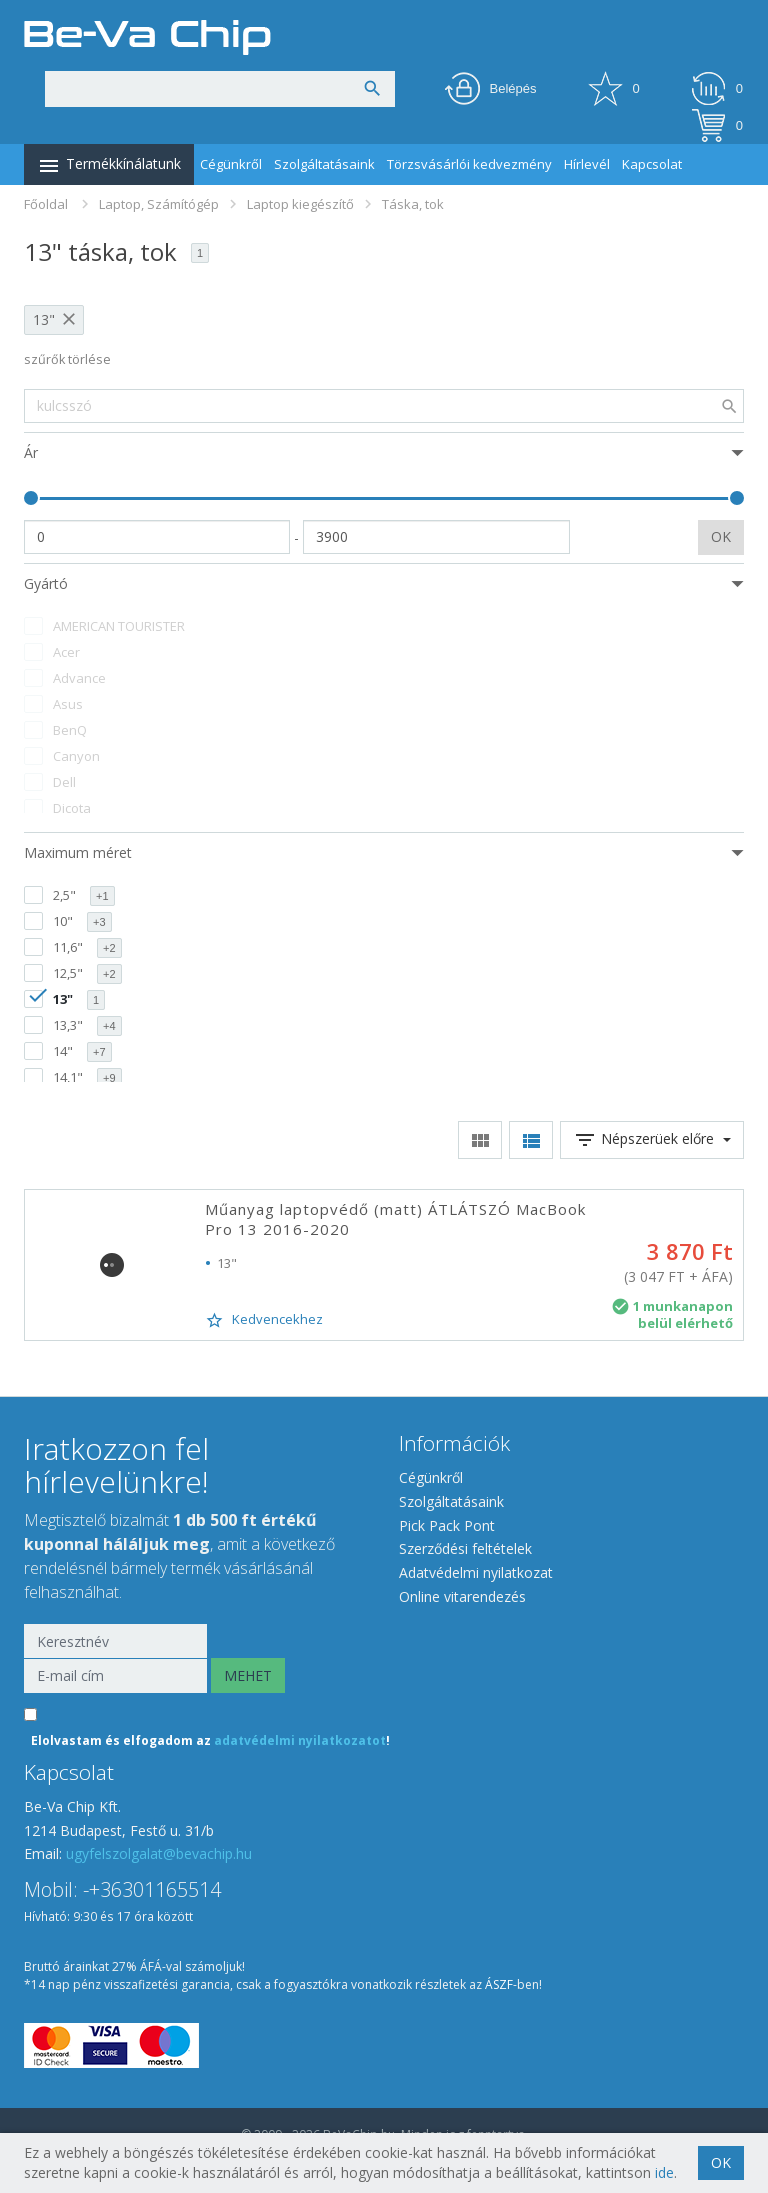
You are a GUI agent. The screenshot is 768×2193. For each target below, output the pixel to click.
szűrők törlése (67, 359)
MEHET (248, 1675)
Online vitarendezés (462, 1596)
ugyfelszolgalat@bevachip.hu (159, 1853)
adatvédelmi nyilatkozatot (300, 1740)
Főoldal (46, 204)
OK (721, 536)
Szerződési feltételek (465, 1548)
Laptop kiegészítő (300, 204)
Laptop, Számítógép (159, 204)
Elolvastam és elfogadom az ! (210, 1740)
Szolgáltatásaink (324, 164)
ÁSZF (499, 1984)
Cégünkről (231, 164)
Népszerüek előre (652, 1140)
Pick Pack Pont (447, 1525)
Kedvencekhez (264, 1320)
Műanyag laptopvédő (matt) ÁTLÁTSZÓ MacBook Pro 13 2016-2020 (395, 1219)
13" (44, 319)
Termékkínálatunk (109, 166)
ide (664, 2172)
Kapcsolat (652, 164)
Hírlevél (587, 164)
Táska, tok (413, 204)
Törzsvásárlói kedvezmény (469, 164)
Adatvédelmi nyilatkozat (476, 1572)
